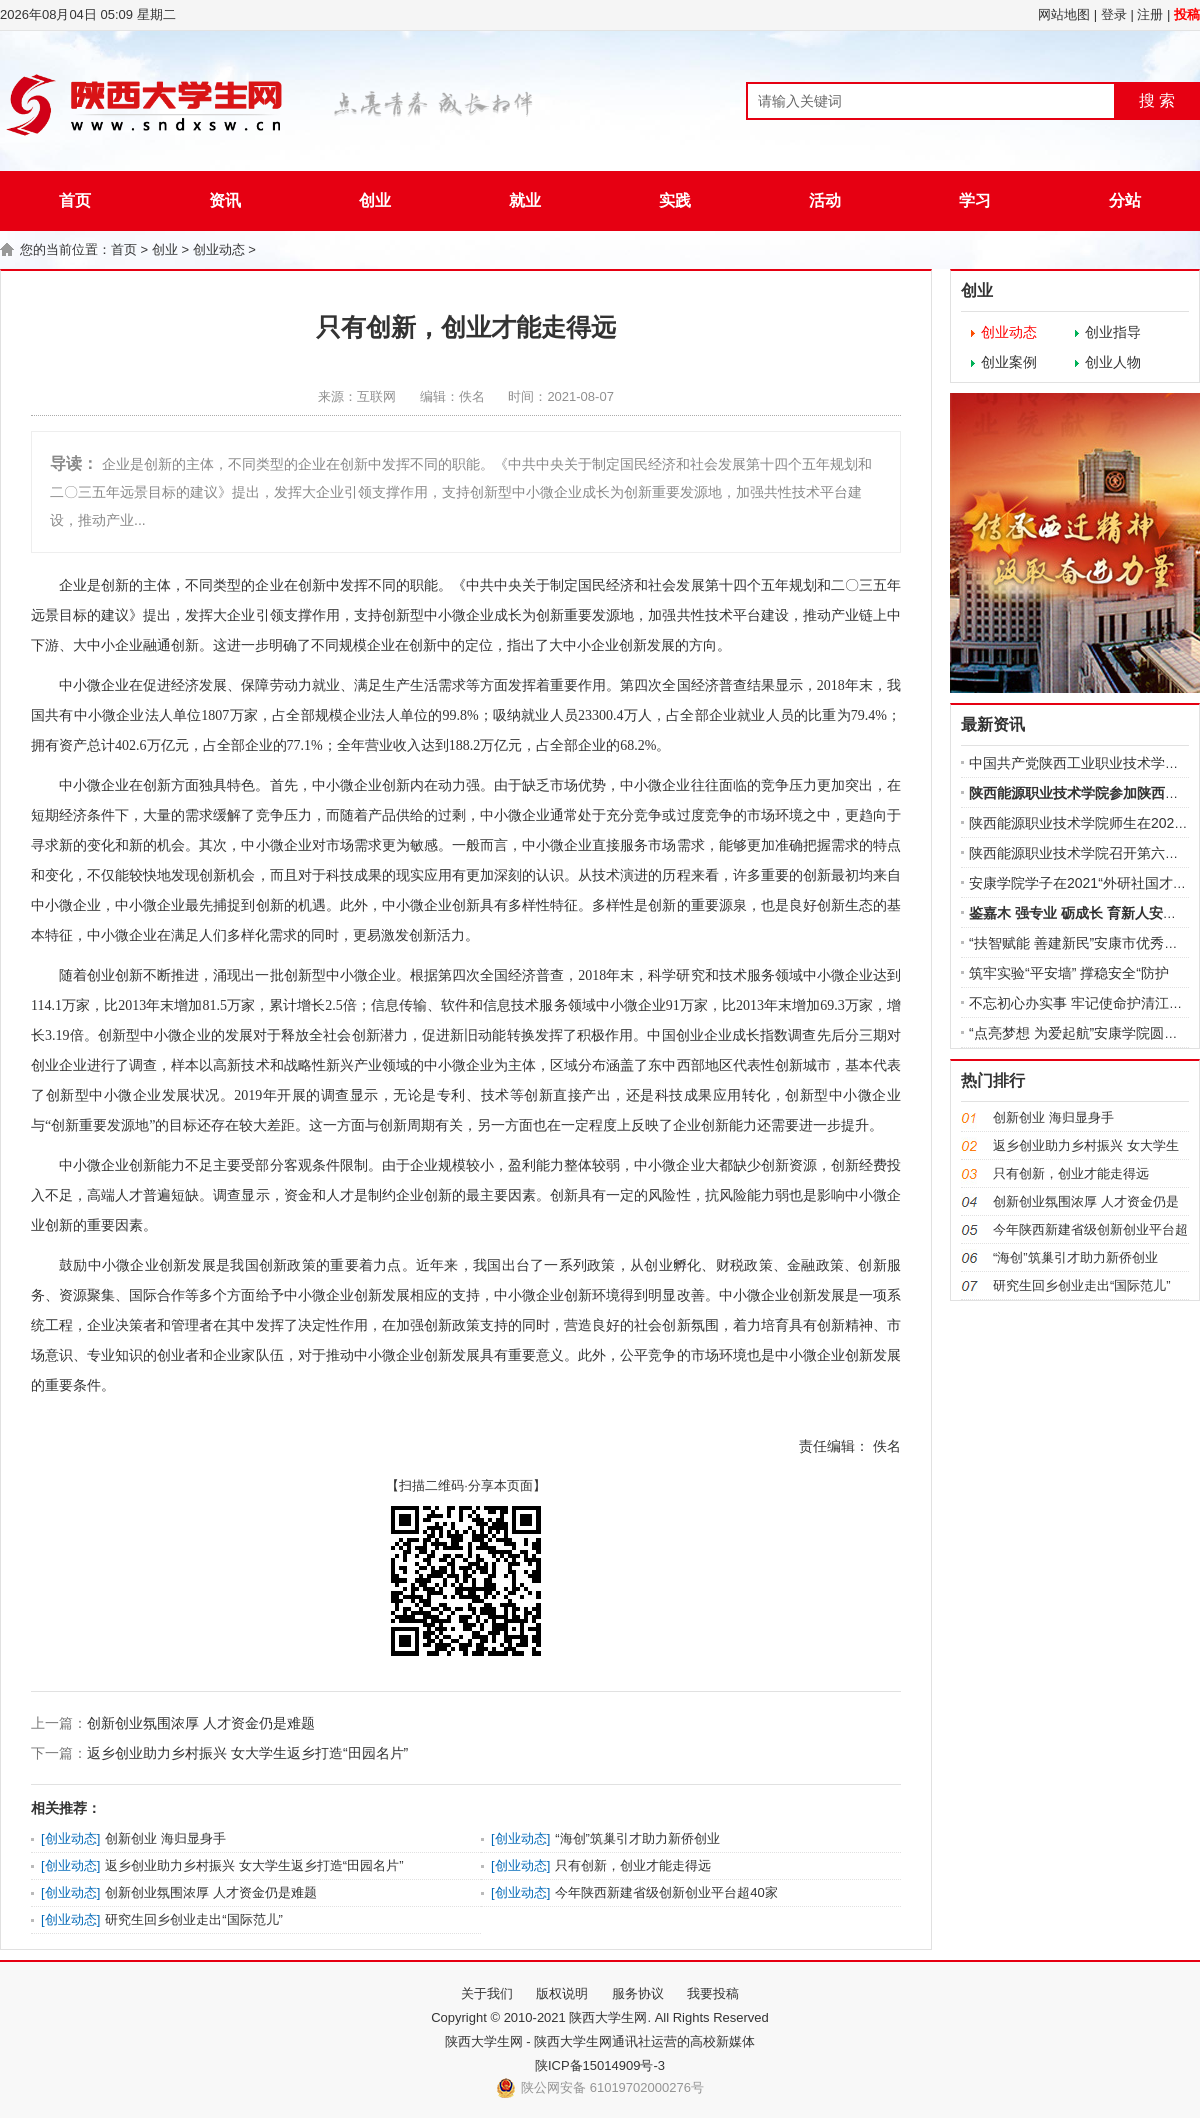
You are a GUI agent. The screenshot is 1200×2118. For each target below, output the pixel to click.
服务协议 (638, 1993)
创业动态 (219, 249)
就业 (525, 200)
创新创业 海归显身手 (165, 1838)
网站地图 (1064, 14)
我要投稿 (713, 1993)
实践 (675, 200)
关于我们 (487, 1993)
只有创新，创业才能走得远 (633, 1865)
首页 (75, 200)
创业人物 (1113, 362)
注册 (1150, 14)
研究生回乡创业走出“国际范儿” (194, 1919)
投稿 (1187, 14)
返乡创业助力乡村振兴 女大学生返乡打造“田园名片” (247, 1753)
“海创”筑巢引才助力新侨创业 (637, 1838)
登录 (1114, 14)
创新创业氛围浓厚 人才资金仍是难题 (201, 1723)
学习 (975, 200)
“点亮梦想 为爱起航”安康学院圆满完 (1080, 1033)
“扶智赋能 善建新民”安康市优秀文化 (1080, 943)
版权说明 (562, 1993)
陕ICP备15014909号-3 (600, 2065)
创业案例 (1009, 362)
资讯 (225, 200)
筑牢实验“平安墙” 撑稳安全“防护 (1069, 973)
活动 (825, 200)
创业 (375, 200)
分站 (1125, 200)
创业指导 (1113, 332)
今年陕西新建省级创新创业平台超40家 (666, 1892)
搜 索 (1157, 100)
